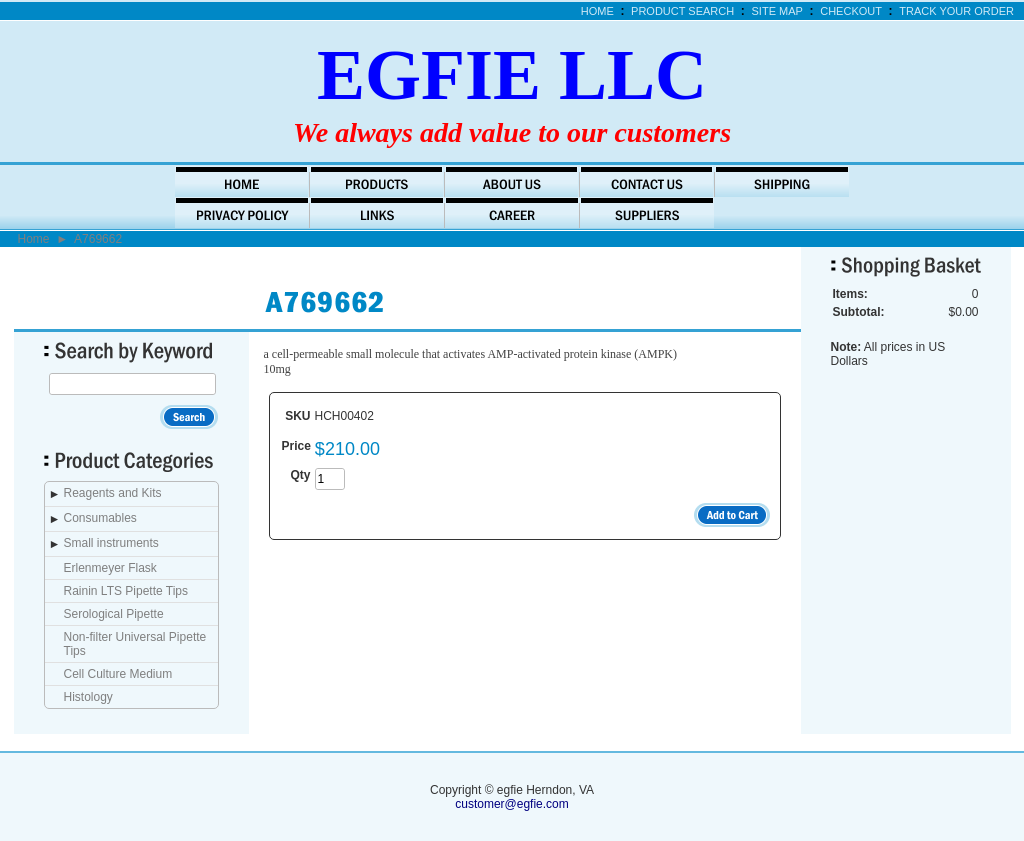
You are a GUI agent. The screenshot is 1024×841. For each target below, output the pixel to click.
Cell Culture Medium (118, 674)
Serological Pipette (114, 614)
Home (597, 11)
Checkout (851, 11)
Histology (88, 697)
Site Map (777, 11)
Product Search (682, 11)
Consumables (100, 518)
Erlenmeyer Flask (110, 568)
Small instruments (111, 543)
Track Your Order (956, 11)
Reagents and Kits (113, 493)
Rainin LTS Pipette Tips (126, 591)
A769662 (98, 239)
